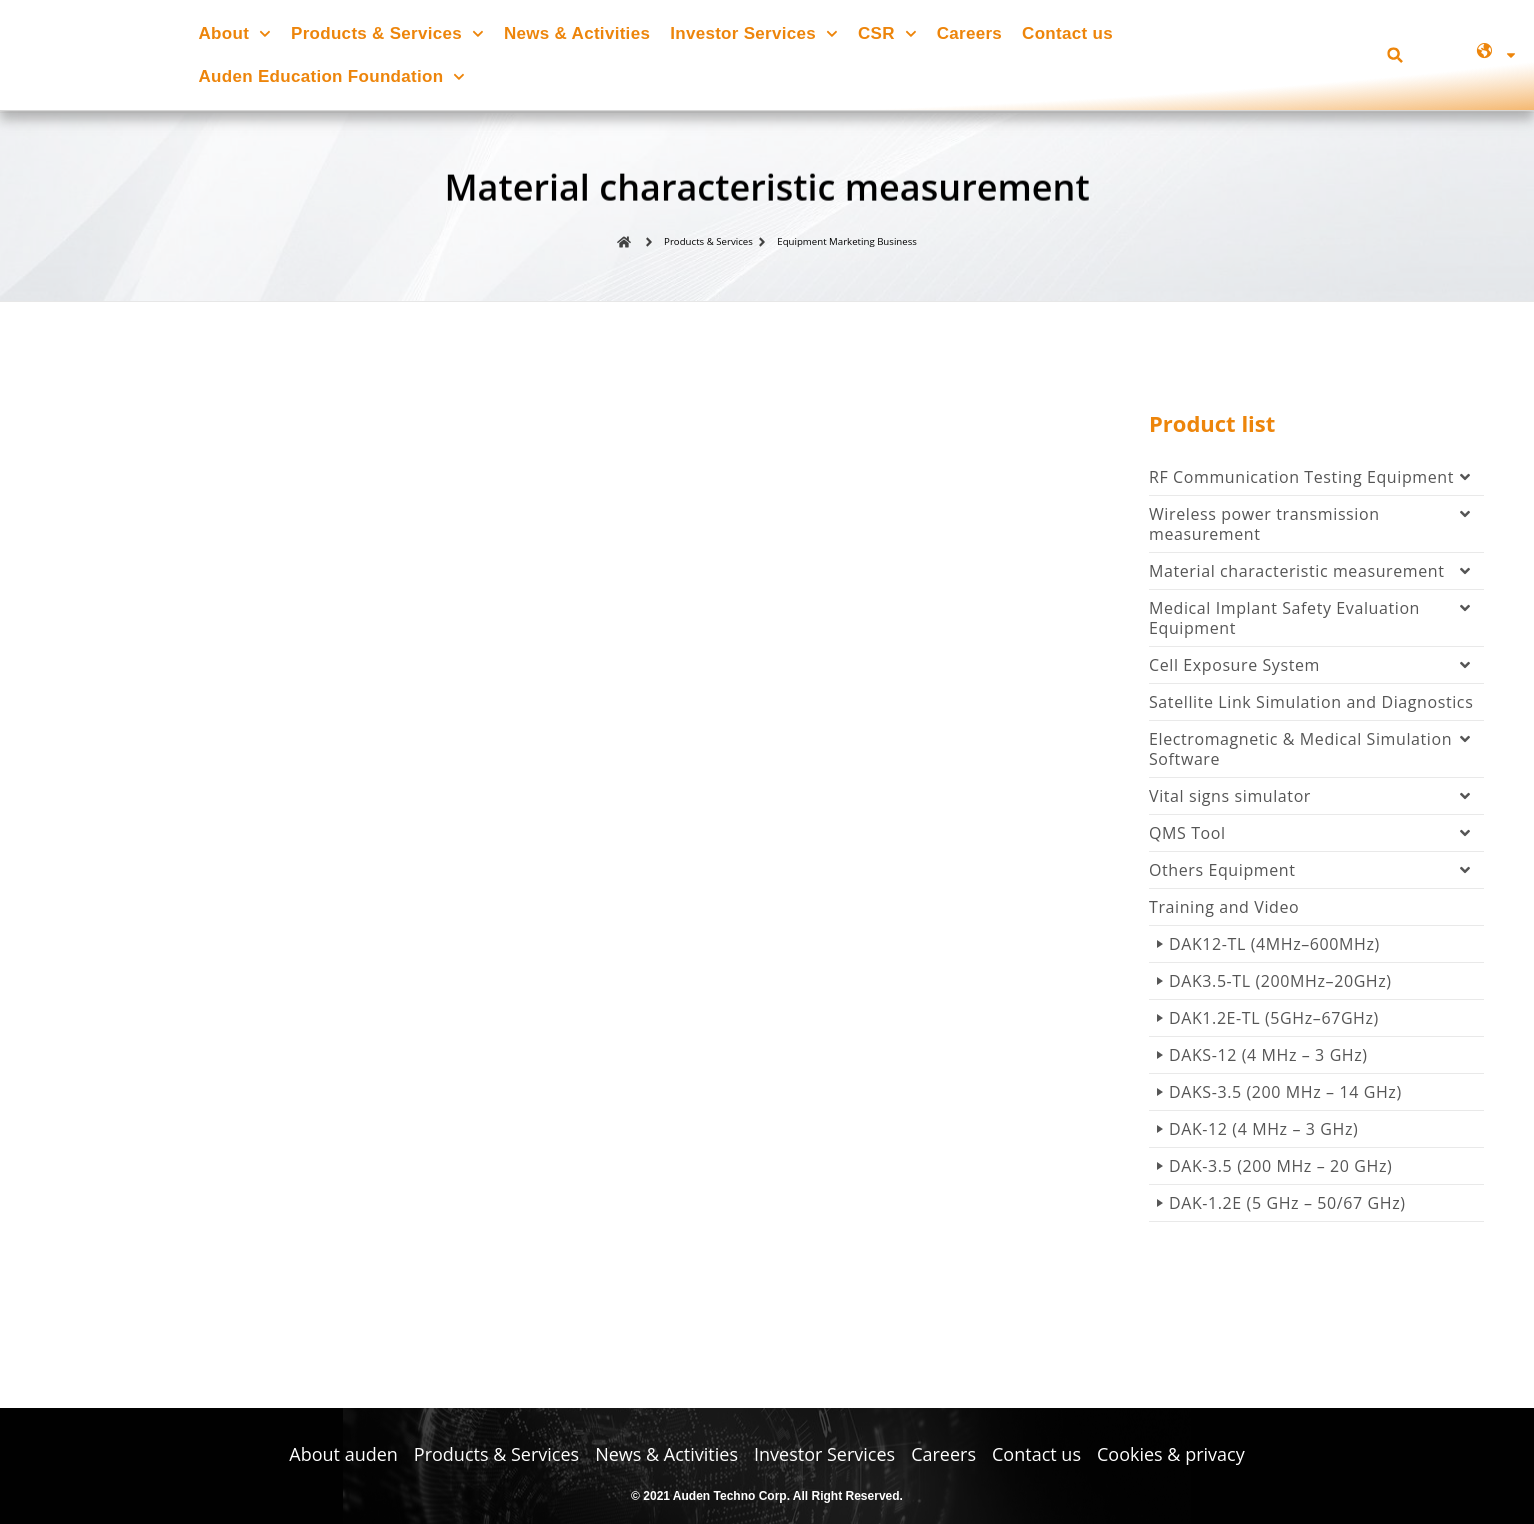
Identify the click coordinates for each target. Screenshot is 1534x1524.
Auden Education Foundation (332, 77)
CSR (887, 34)
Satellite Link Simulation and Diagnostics (1311, 708)
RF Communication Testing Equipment (1316, 483)
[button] (1395, 55)
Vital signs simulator (1316, 802)
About (235, 34)
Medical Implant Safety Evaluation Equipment (1316, 624)
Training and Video (1224, 913)
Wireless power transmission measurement (1316, 530)
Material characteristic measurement (1316, 577)
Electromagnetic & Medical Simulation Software (1316, 755)
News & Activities (577, 33)
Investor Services (754, 34)
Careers (969, 33)
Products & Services (387, 34)
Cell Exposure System (1316, 671)
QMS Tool (1316, 839)
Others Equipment (1316, 876)
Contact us (1067, 33)
